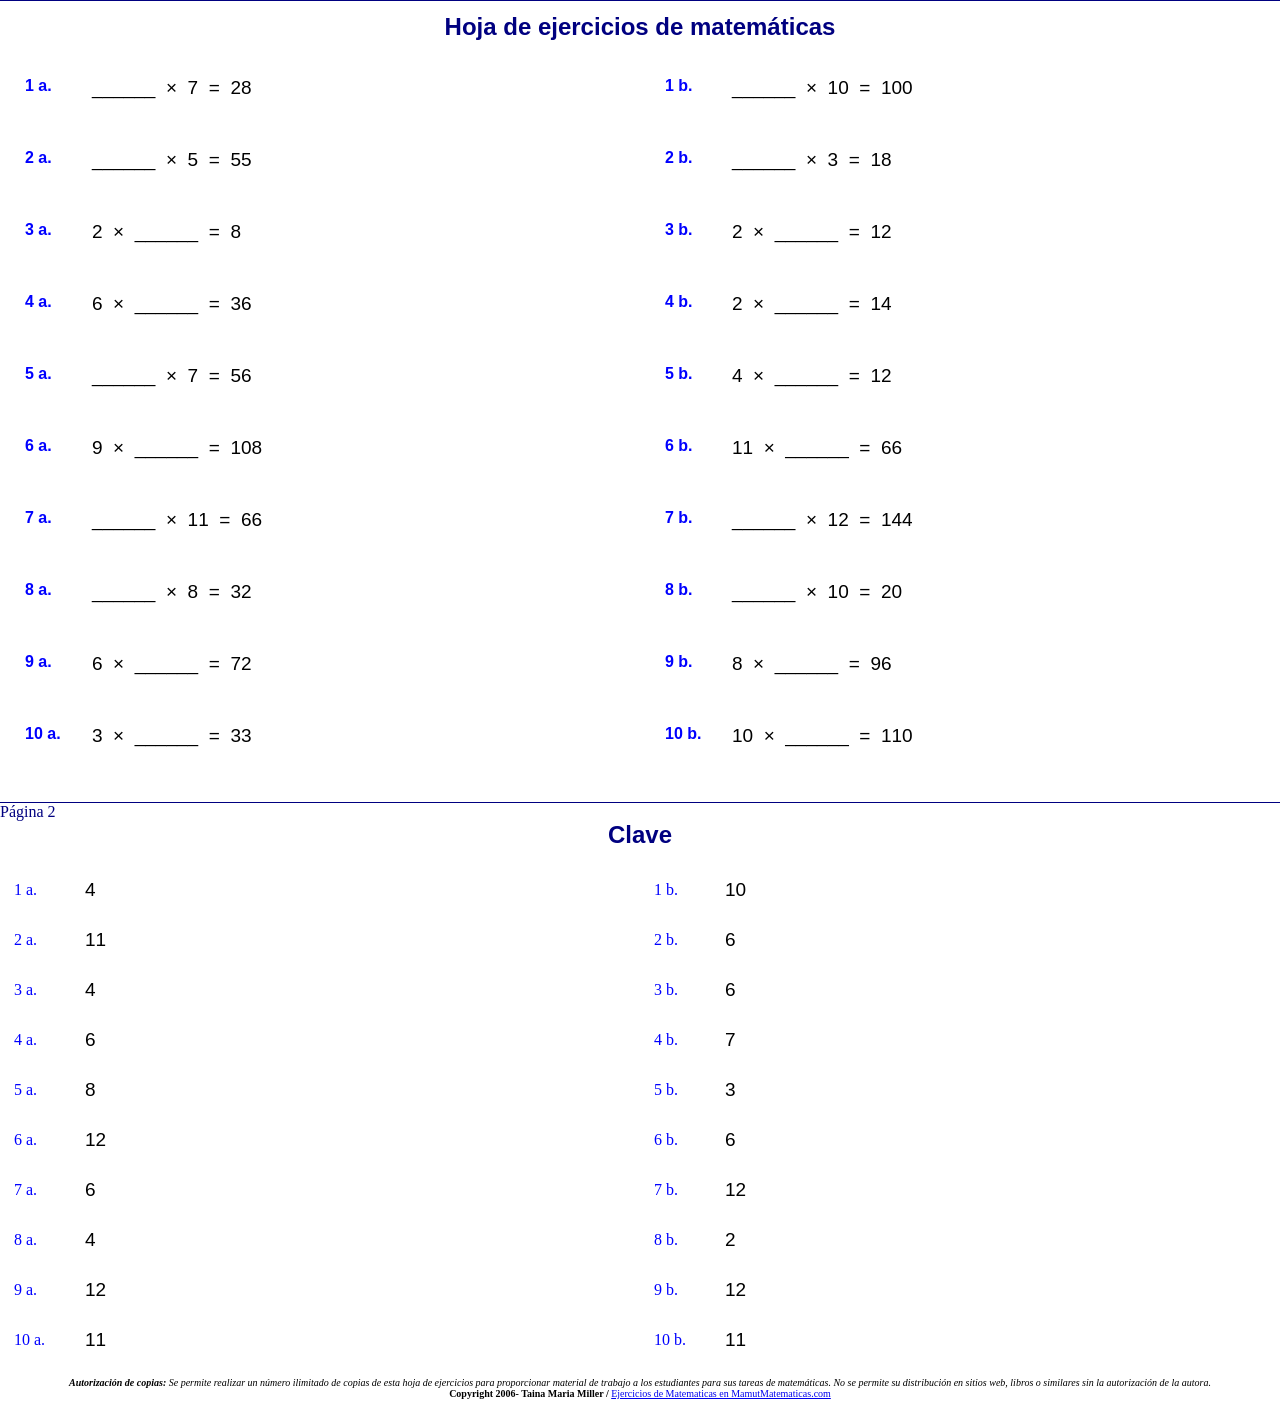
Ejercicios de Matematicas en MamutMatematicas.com (721, 1393)
